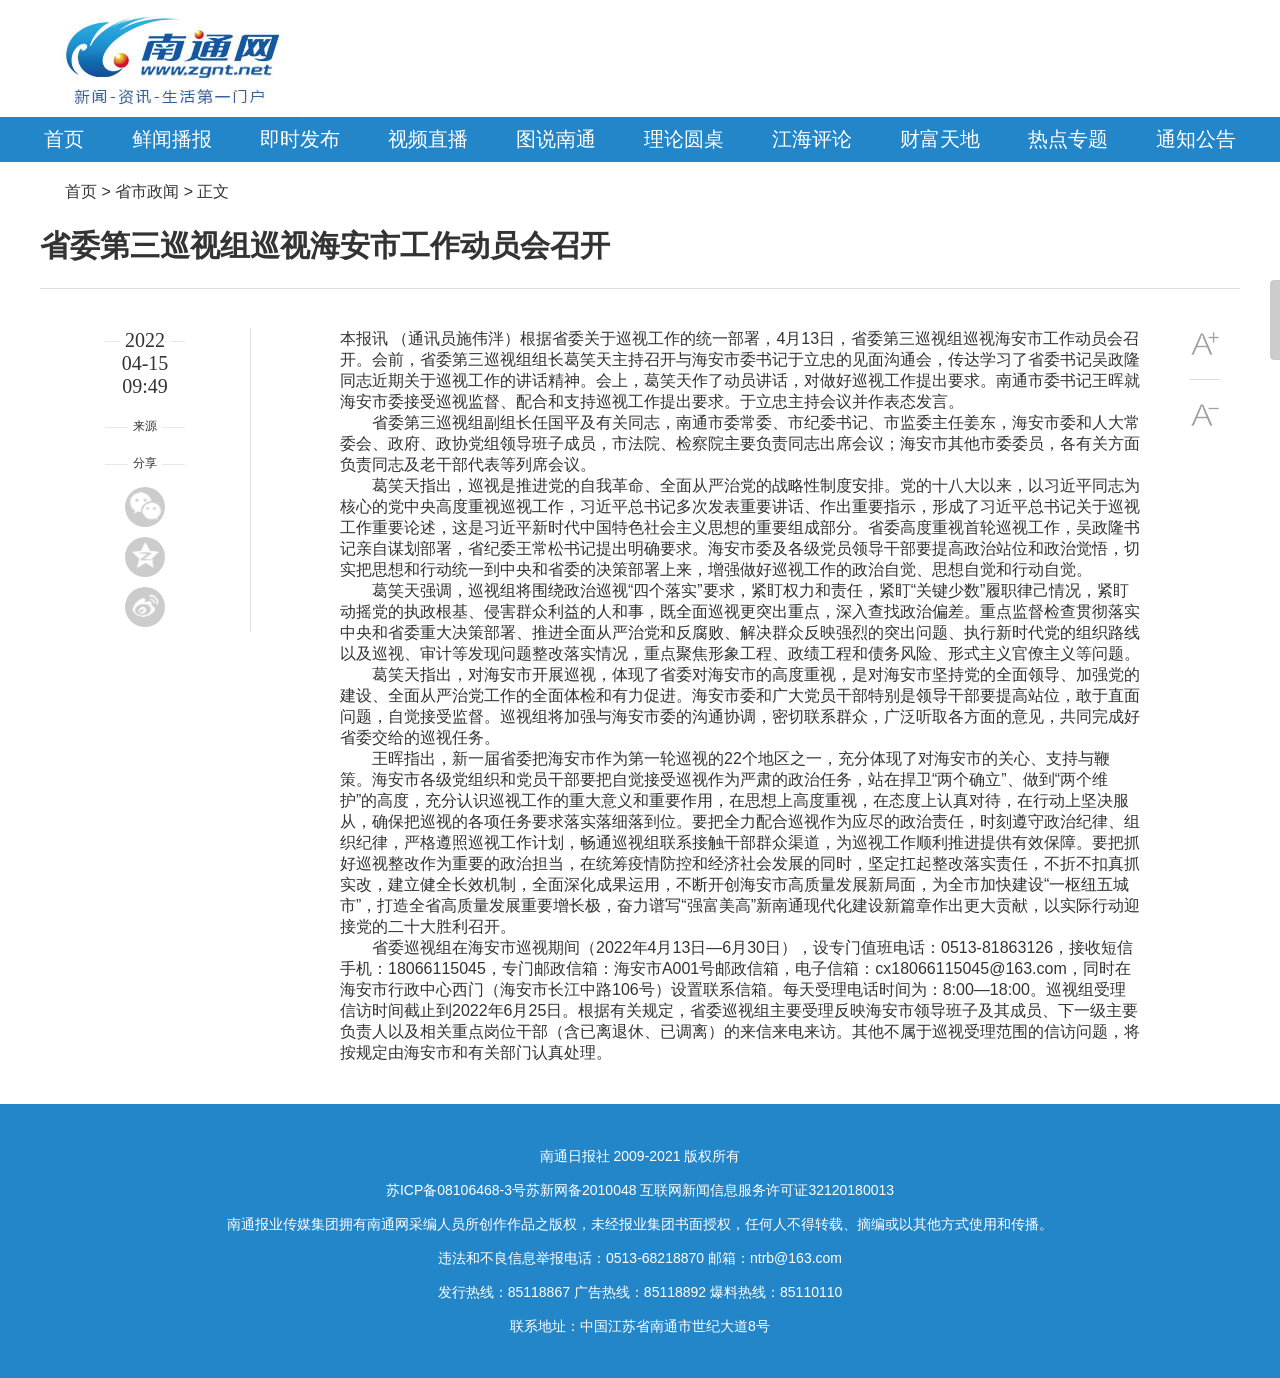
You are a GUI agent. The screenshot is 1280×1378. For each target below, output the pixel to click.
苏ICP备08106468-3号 (456, 1190)
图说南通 (556, 139)
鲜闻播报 (172, 139)
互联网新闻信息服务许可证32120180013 (767, 1190)
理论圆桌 (684, 139)
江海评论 (812, 139)
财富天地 (940, 139)
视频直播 (428, 139)
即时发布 (300, 139)
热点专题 (1068, 139)
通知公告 (1196, 139)
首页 (64, 139)
